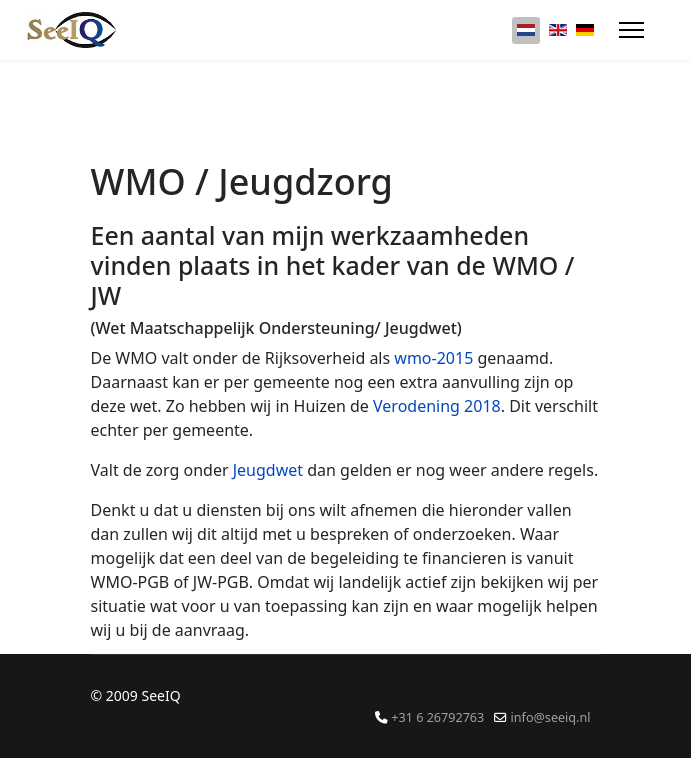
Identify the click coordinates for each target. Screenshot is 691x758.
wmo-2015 (433, 358)
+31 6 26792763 (437, 717)
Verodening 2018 (437, 406)
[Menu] (631, 30)
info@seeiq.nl (551, 717)
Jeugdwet (270, 470)
